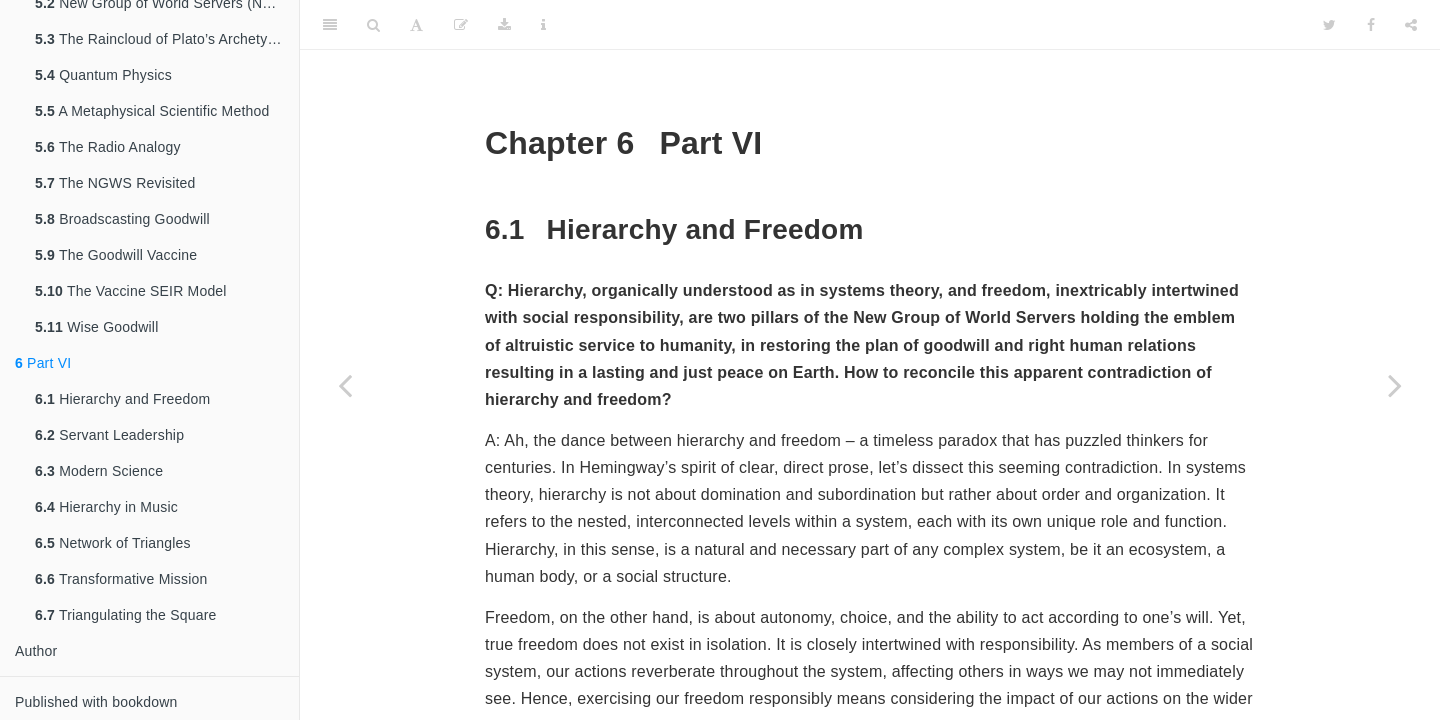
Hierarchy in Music (106, 507)
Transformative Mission (121, 579)
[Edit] (461, 25)
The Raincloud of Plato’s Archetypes (163, 39)
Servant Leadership (109, 435)
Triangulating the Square (126, 615)
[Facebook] (1371, 25)
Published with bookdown (96, 702)
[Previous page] (345, 385)
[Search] (373, 25)
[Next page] (1395, 385)
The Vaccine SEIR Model (131, 291)
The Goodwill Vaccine (116, 255)
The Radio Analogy (108, 147)
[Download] (504, 25)
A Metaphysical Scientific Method (152, 111)
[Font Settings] (416, 25)
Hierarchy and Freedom (122, 399)
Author (36, 651)
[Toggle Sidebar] (330, 25)
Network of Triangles (113, 543)
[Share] (1411, 25)
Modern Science (99, 471)
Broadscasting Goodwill (122, 219)
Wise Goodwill (96, 327)
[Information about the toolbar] (543, 25)
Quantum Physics (103, 75)
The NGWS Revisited (115, 183)
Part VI (43, 363)
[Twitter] (1329, 25)
